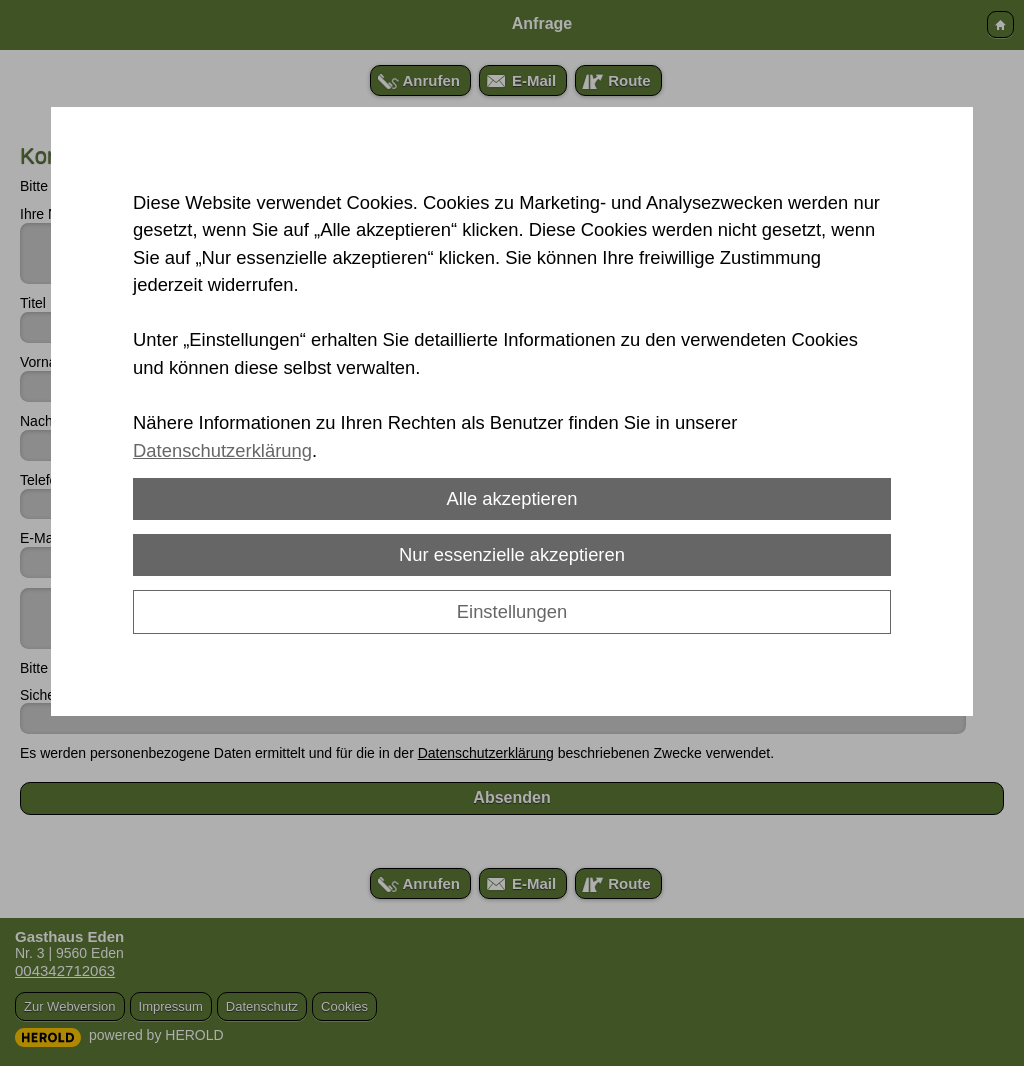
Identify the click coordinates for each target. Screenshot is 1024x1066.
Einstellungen (512, 611)
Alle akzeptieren (512, 498)
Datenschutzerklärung (222, 450)
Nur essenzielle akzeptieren (512, 554)
